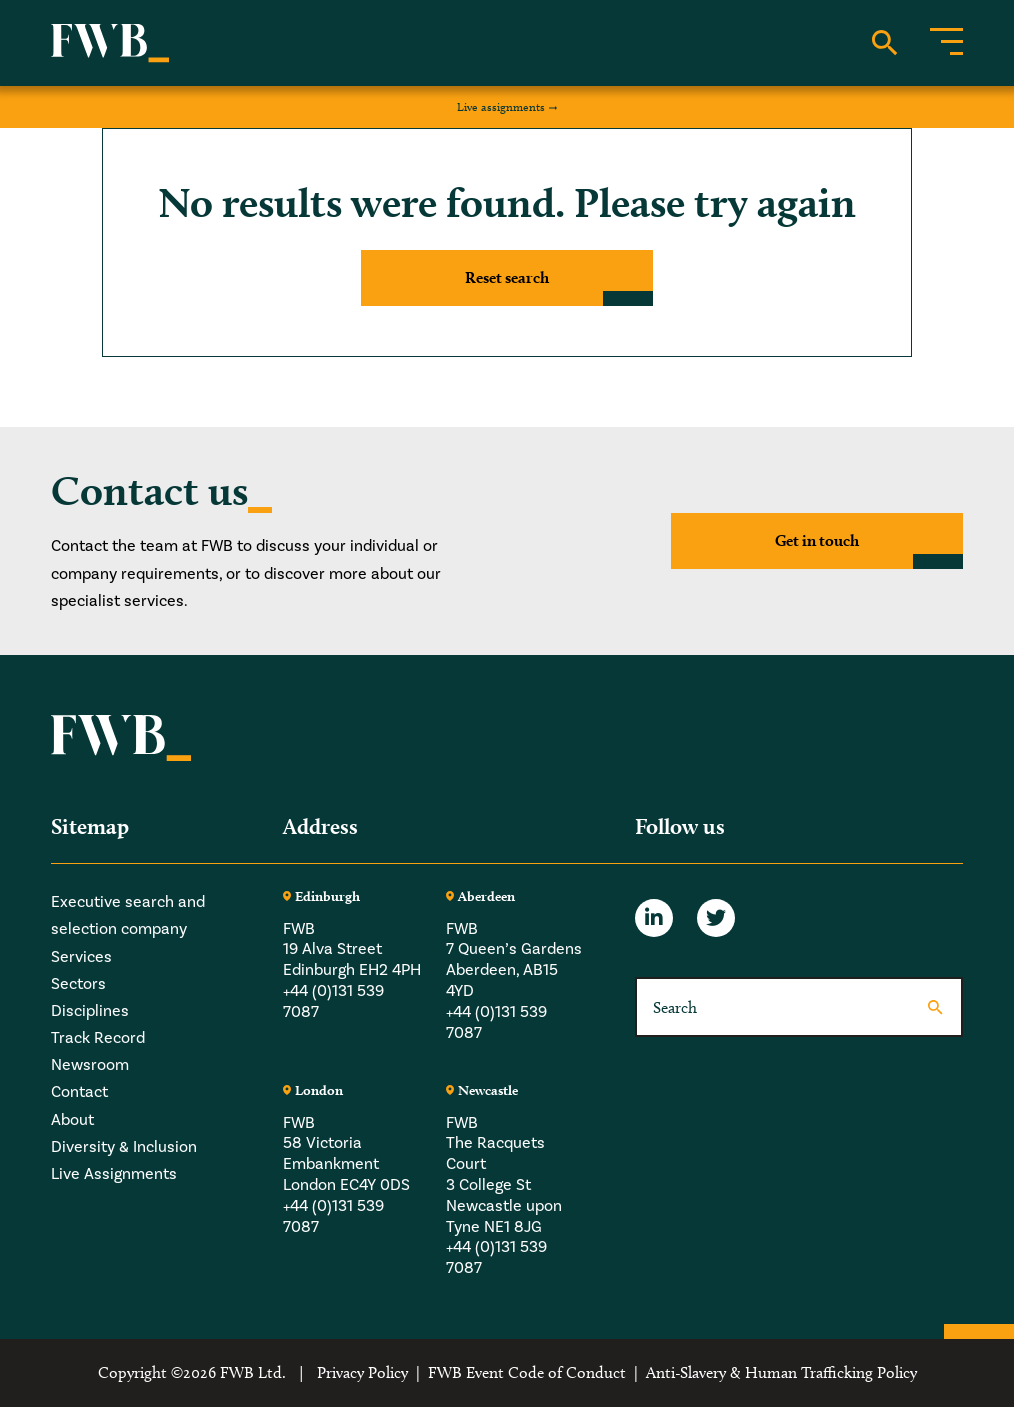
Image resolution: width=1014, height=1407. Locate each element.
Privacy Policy (362, 1372)
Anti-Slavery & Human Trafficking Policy (781, 1372)
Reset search (507, 277)
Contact (79, 1092)
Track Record (98, 1038)
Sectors (78, 984)
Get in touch (817, 540)
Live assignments (501, 106)
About (72, 1120)
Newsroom (90, 1065)
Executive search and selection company (128, 915)
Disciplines (90, 1011)
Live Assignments (114, 1174)
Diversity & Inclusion (124, 1147)
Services (81, 957)
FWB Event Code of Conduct (527, 1372)
